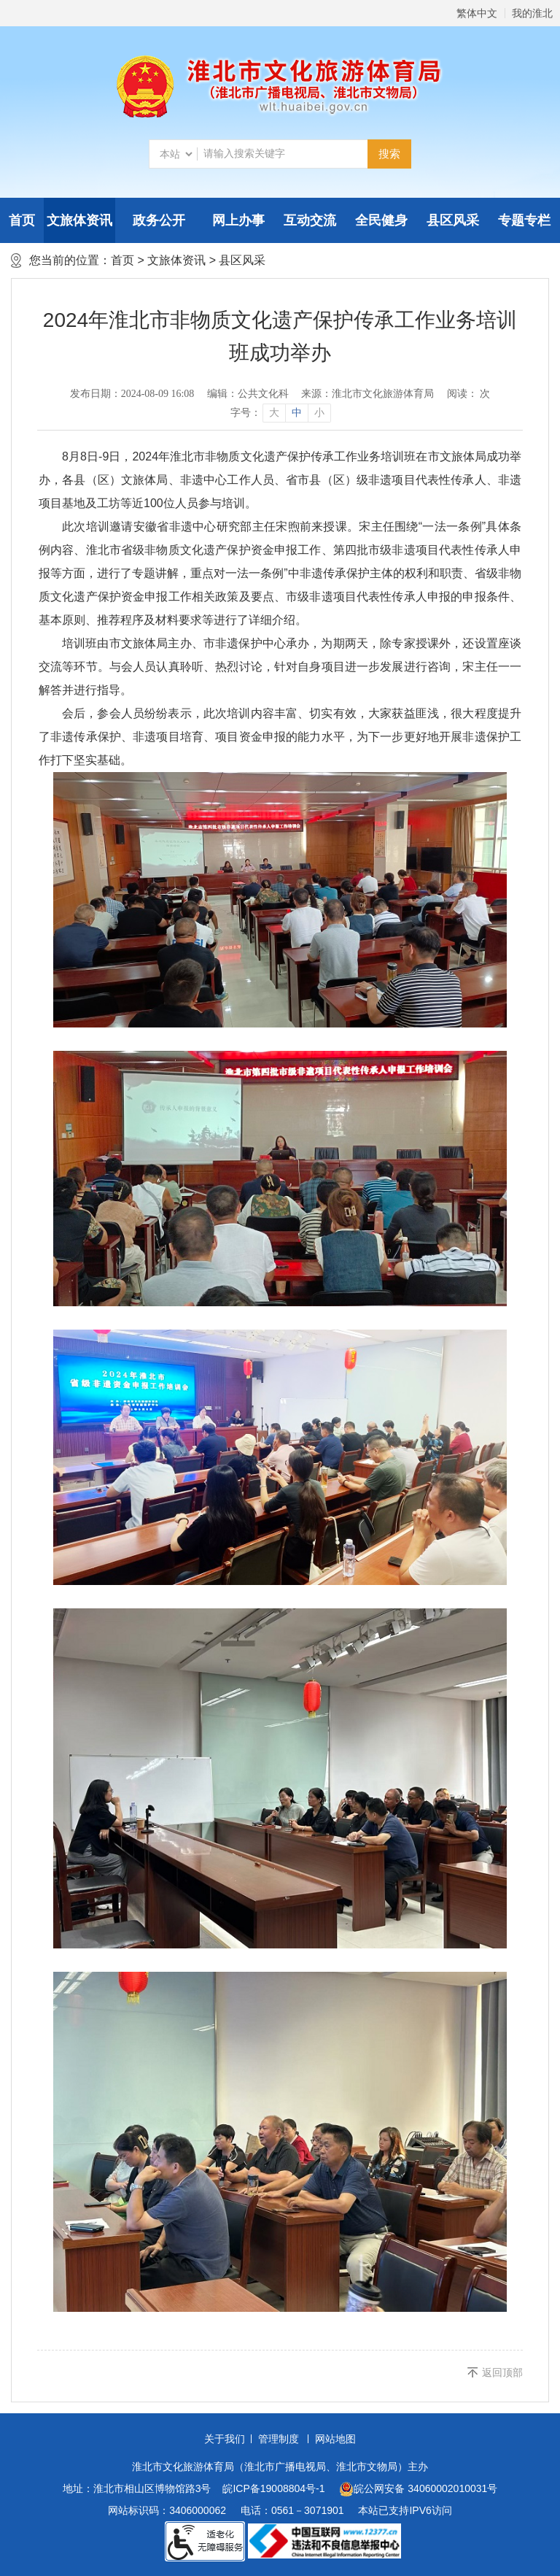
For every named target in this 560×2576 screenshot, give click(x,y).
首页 (22, 220)
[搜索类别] (176, 154)
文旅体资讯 (79, 220)
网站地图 (335, 2439)
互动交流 (310, 220)
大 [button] (274, 412)
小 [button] (319, 412)
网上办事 (238, 220)
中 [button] (297, 412)
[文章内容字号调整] (280, 413)
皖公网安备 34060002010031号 (418, 2489)
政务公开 (159, 220)
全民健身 (381, 220)
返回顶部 (502, 2372)
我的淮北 (532, 13)
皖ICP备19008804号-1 (273, 2488)
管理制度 (278, 2439)
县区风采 (453, 220)
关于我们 (224, 2439)
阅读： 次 (469, 393)
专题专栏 (524, 220)
